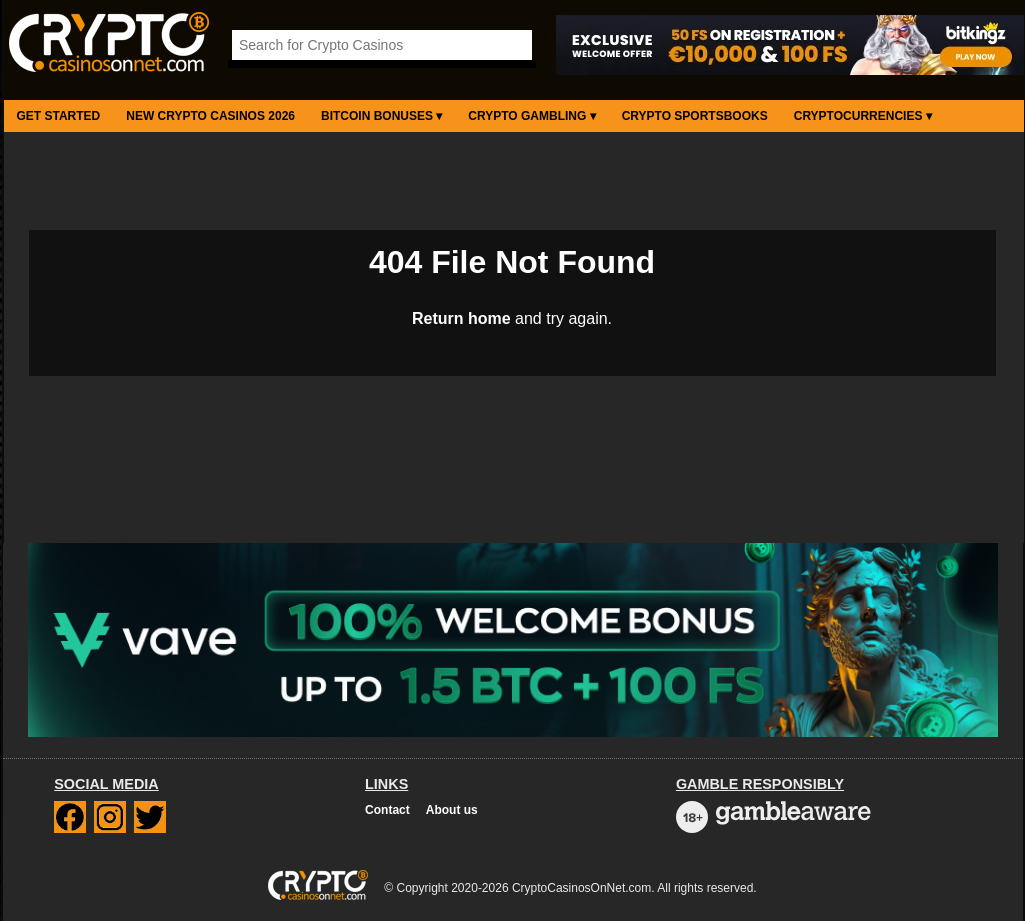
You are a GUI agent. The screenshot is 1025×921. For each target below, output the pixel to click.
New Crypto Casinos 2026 (210, 116)
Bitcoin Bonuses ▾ (381, 116)
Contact (387, 810)
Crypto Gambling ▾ (531, 116)
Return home (461, 318)
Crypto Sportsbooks (695, 116)
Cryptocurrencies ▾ (863, 116)
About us (452, 810)
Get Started (59, 116)
